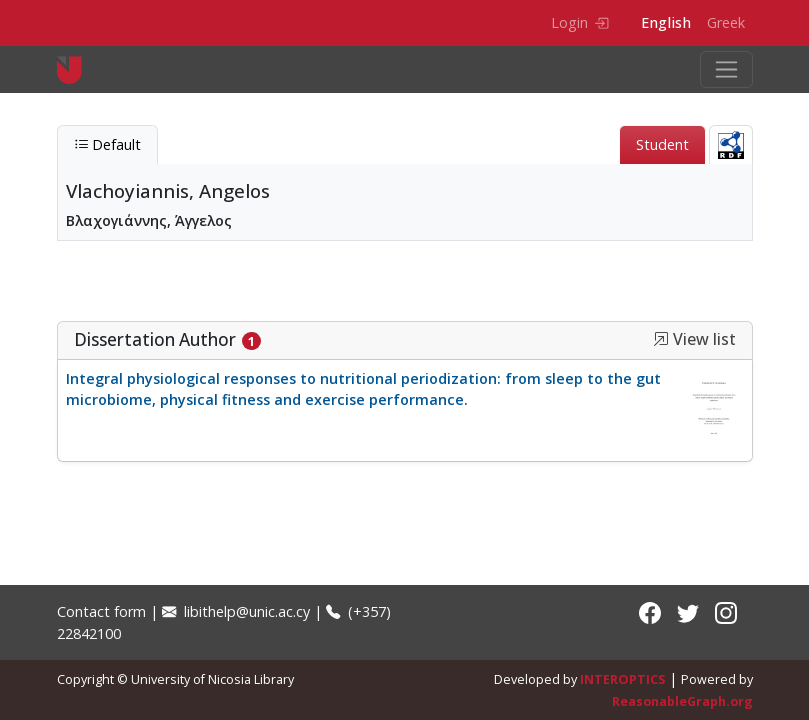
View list (694, 339)
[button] (661, 339)
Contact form (101, 611)
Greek (726, 22)
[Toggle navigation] (726, 69)
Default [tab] (107, 144)
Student (662, 144)
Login (579, 22)
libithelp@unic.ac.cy (236, 611)
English (666, 22)
